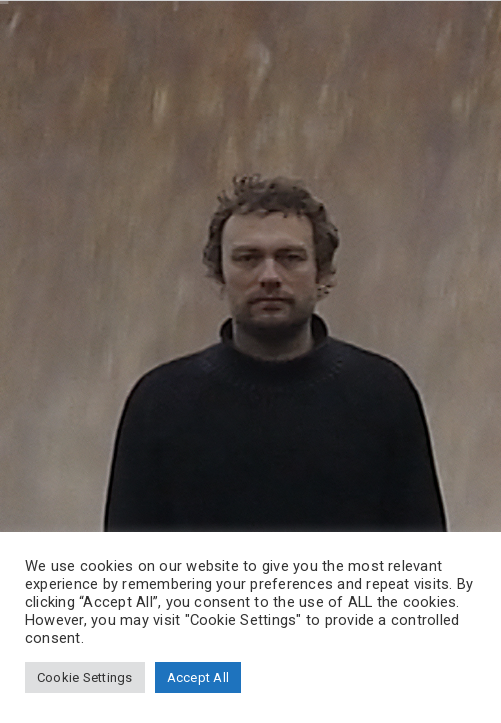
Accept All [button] (198, 677)
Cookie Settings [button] (85, 677)
